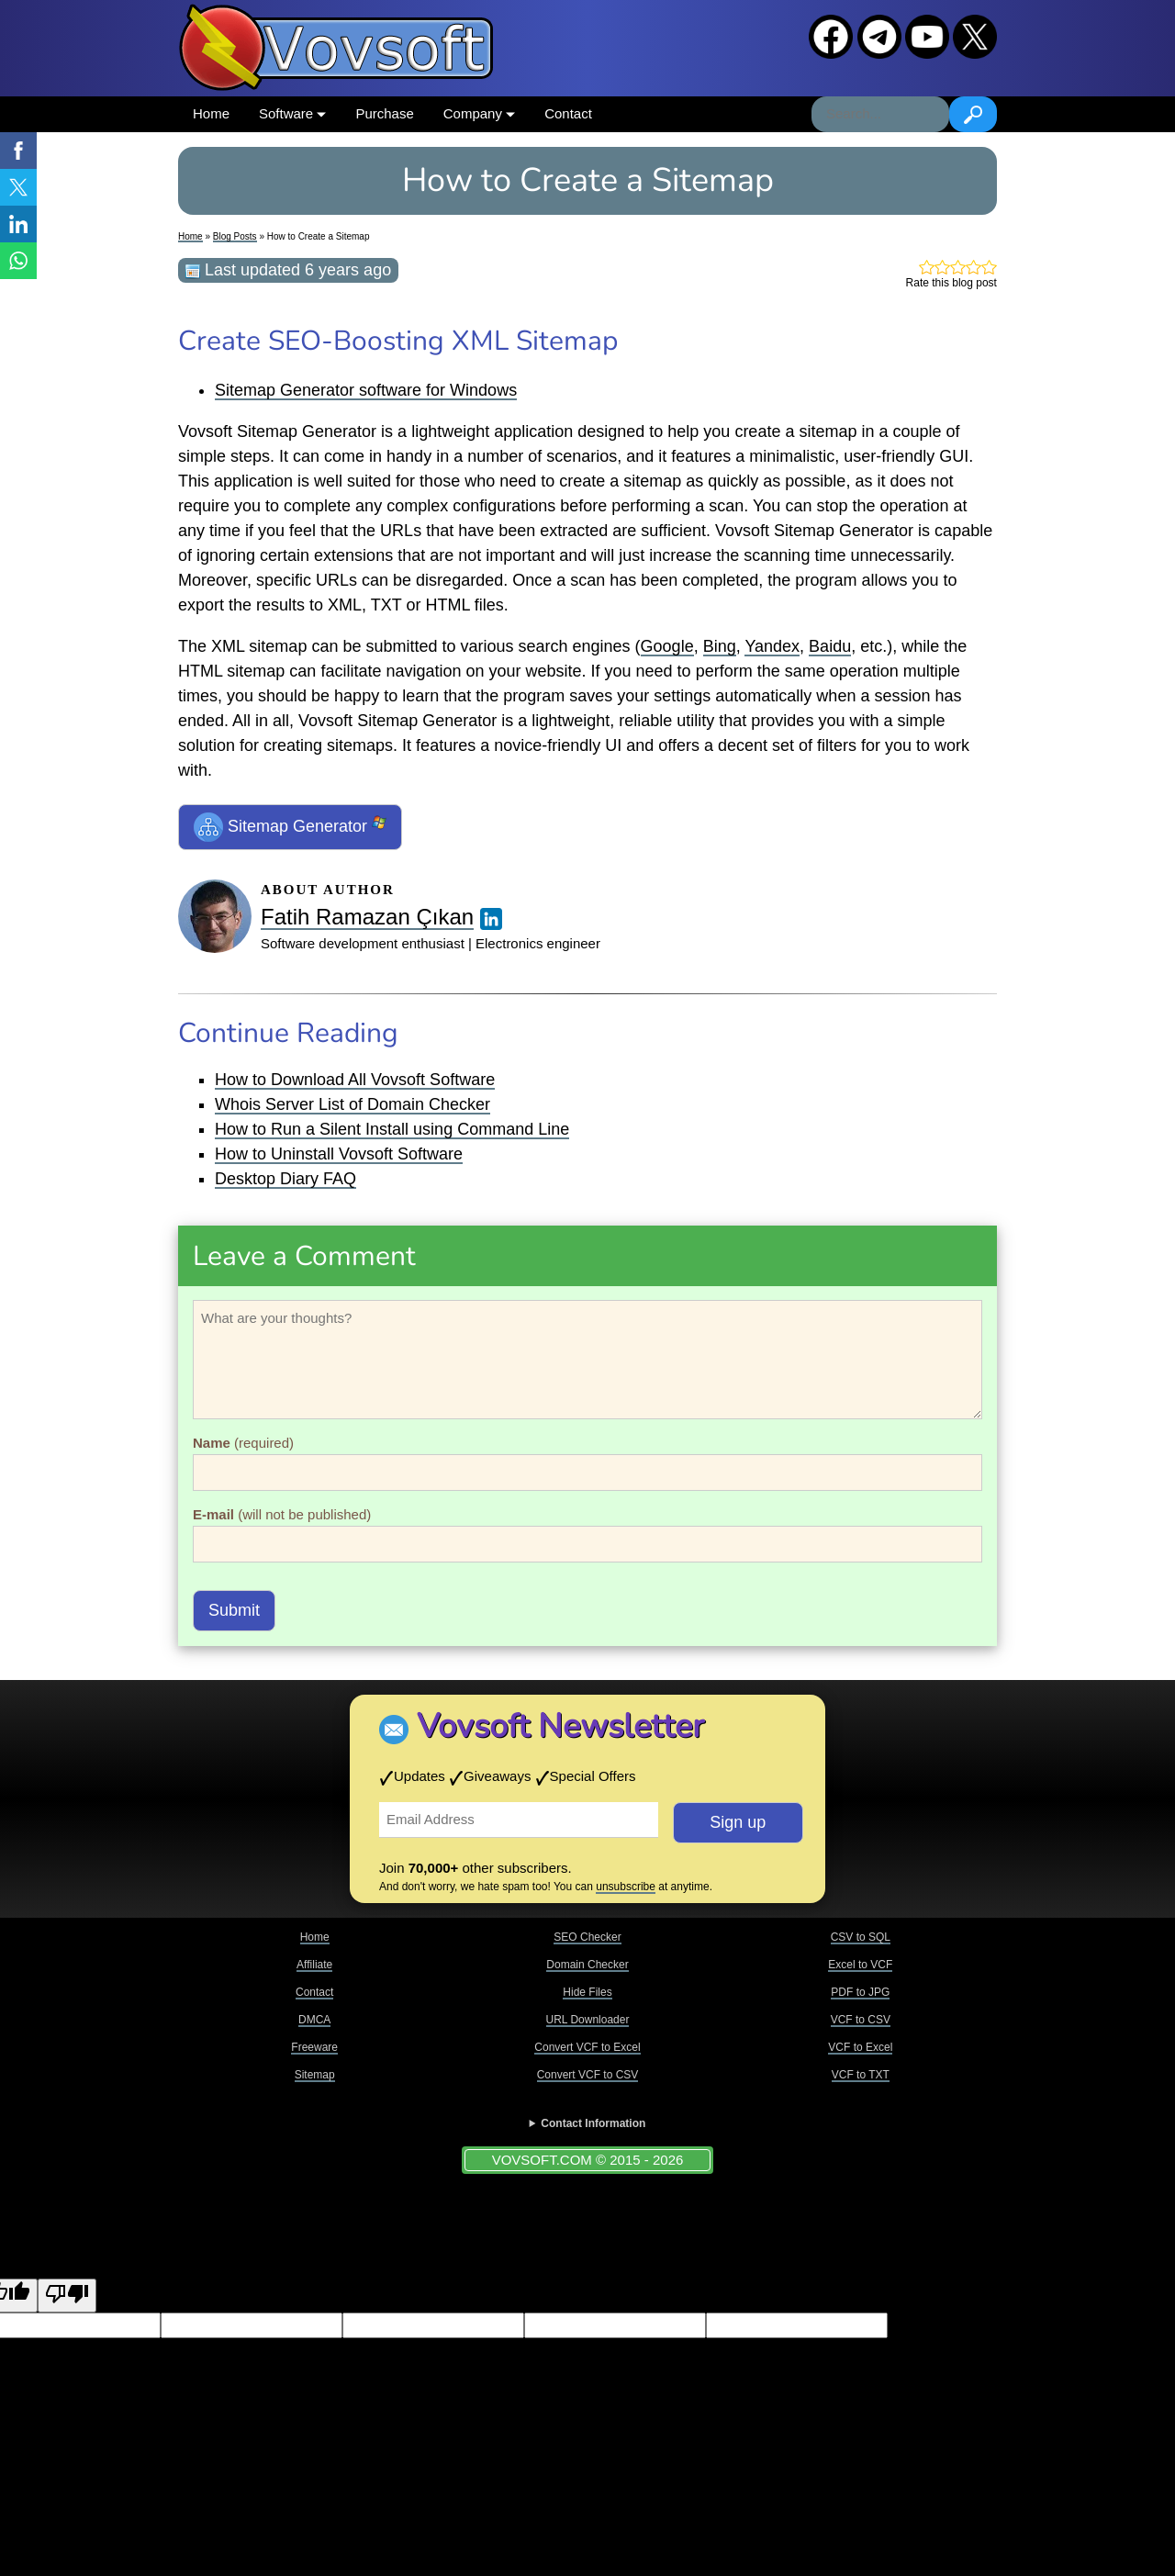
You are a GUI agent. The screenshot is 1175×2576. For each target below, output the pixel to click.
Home (211, 113)
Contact (568, 113)
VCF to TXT (861, 2074)
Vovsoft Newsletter (560, 1726)
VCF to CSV (860, 2019)
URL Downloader (588, 2019)
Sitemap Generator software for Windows (366, 390)
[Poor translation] (67, 2296)
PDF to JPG (860, 1992)
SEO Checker (587, 1937)
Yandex (772, 646)
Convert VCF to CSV (588, 2074)
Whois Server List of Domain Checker (352, 1104)
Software (292, 113)
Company (479, 113)
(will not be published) (282, 1514)
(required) (243, 1442)
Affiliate (314, 1964)
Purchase (384, 113)
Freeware (314, 2047)
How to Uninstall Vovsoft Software (339, 1154)
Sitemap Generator (290, 827)
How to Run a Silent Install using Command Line (392, 1129)
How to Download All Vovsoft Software (355, 1079)
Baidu (830, 646)
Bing (719, 646)
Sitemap (315, 2074)
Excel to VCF (860, 1964)
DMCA (314, 2019)
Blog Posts (235, 236)
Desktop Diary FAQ (285, 1179)
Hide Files (587, 1992)
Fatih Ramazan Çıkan (367, 916)
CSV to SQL (860, 1937)
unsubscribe (625, 1886)
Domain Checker (587, 1964)
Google (667, 646)
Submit (234, 1610)
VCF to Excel (860, 2047)
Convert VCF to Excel (587, 2047)
